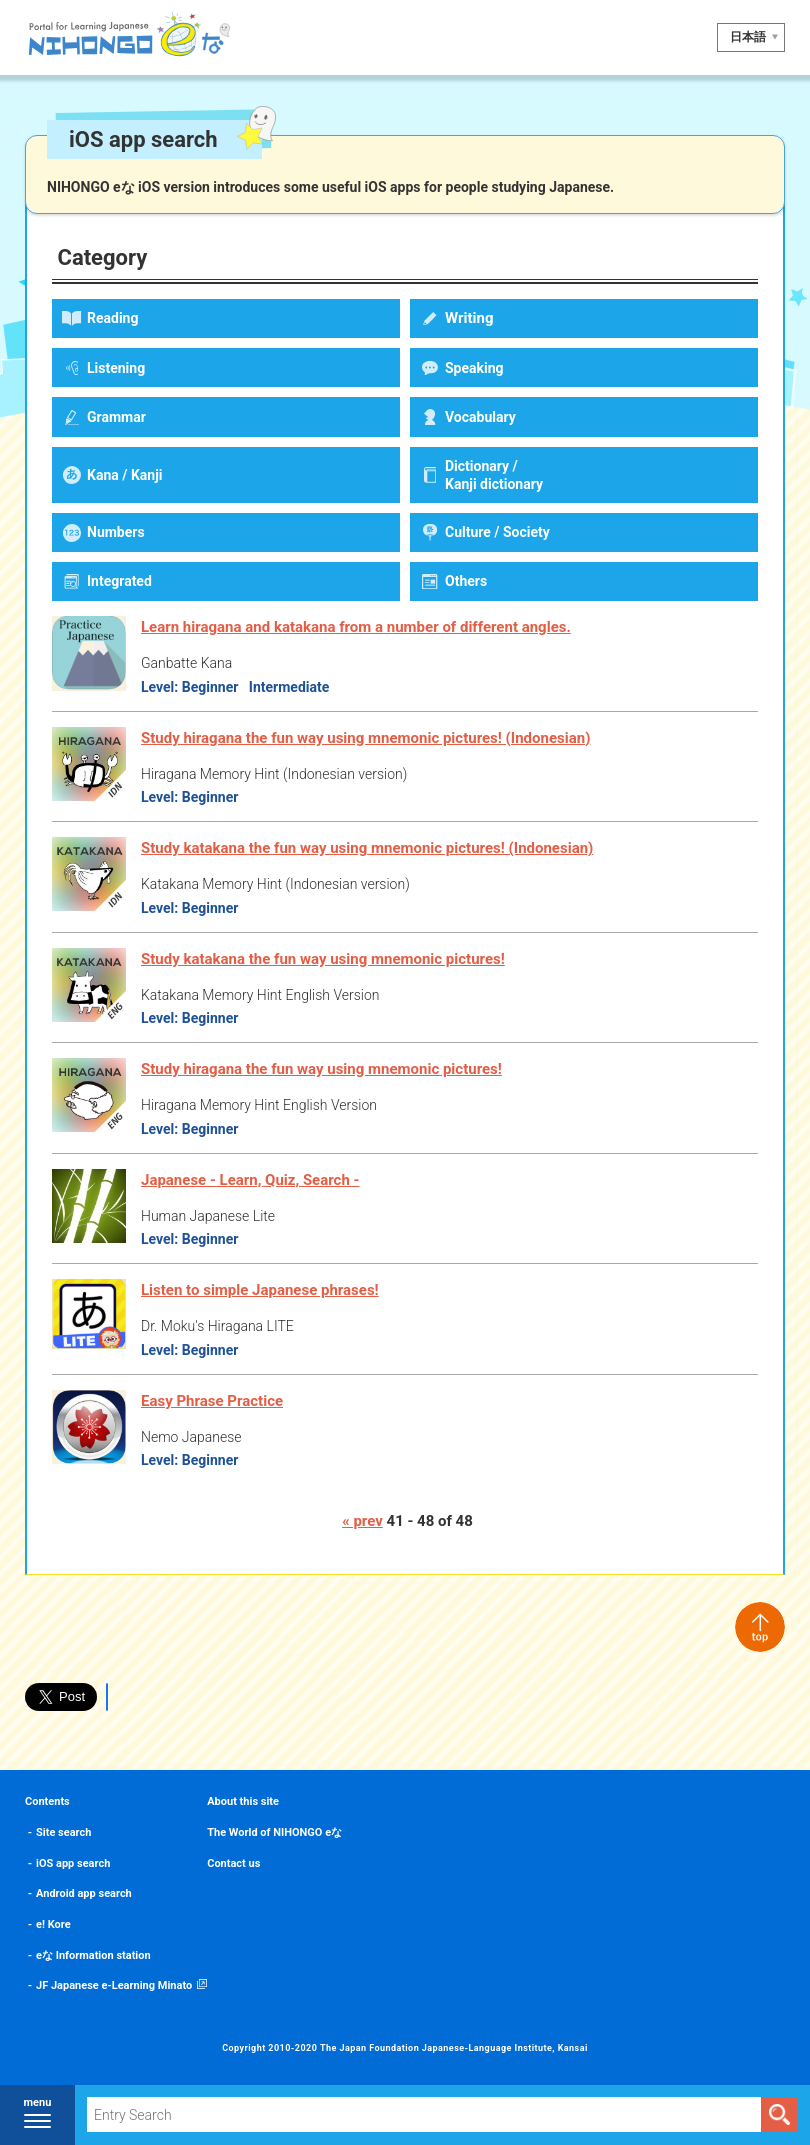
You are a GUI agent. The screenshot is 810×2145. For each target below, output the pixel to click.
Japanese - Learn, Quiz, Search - (250, 1180)
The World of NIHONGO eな (274, 1832)
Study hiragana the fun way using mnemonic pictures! (321, 1069)
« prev (362, 1521)
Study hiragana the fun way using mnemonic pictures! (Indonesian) (365, 738)
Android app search (84, 1893)
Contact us (233, 1863)
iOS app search (73, 1863)
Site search (63, 1832)
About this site (243, 1801)
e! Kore (53, 1924)
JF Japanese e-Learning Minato (114, 1985)
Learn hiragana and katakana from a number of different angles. (356, 627)
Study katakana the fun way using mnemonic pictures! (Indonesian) (367, 848)
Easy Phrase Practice (212, 1401)
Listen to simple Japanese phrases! (260, 1290)
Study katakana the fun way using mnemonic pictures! (323, 959)
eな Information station (93, 1955)
